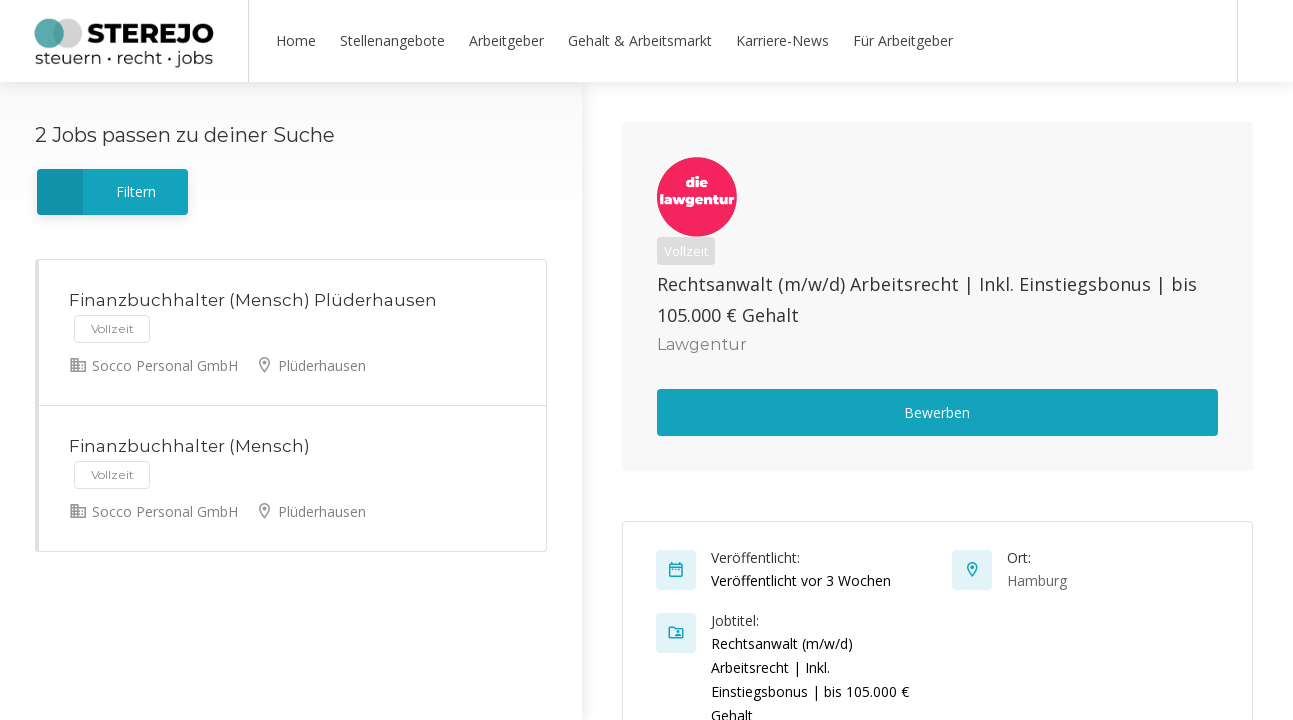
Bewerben (937, 412)
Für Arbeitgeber (903, 40)
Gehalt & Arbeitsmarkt (640, 40)
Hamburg (1037, 580)
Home (296, 40)
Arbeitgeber (506, 40)
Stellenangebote (392, 40)
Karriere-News (782, 40)
